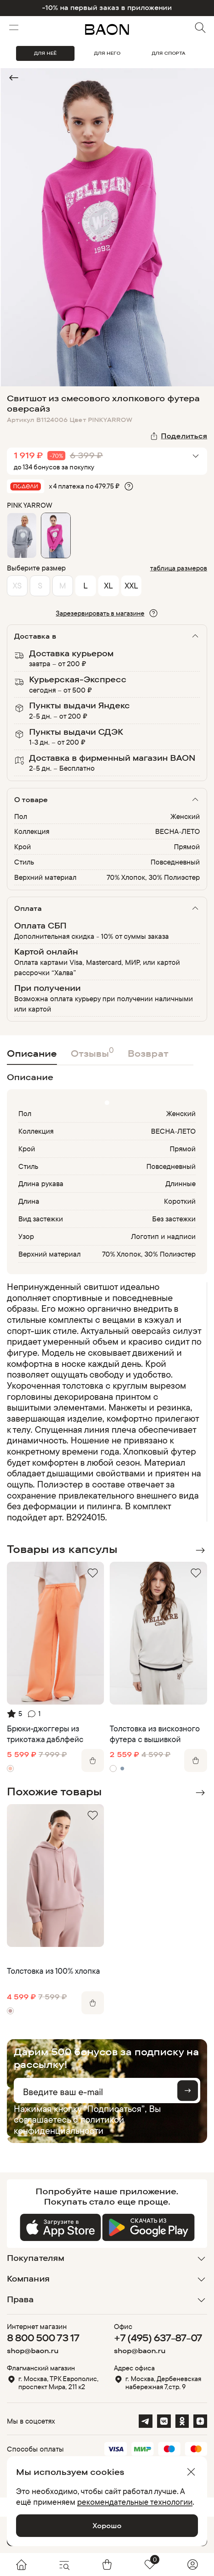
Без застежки (174, 1218)
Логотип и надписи (163, 1236)
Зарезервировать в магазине (100, 613)
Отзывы (92, 1052)
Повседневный (175, 861)
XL (108, 585)
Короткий (180, 1201)
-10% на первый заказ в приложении (107, 7)
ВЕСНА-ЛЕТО (177, 831)
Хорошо (107, 2525)
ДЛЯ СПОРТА (168, 53)
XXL (131, 585)
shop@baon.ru (32, 2351)
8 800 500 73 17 (43, 2338)
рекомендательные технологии (135, 2502)
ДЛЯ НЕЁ (45, 53)
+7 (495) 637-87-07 (158, 2338)
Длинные (180, 1183)
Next (200, 1550)
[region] (105, 1401)
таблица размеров (178, 568)
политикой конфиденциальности (69, 2124)
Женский (185, 816)
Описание (32, 1053)
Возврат (148, 1053)
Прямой (187, 846)
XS (17, 585)
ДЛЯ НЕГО (107, 53)
